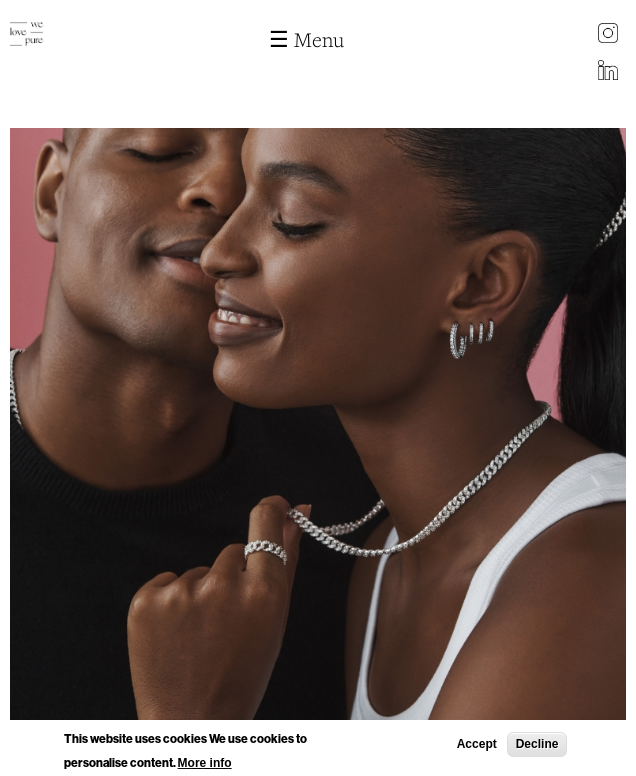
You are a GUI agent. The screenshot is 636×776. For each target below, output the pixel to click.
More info (205, 765)
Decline (537, 746)
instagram (608, 35)
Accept (477, 746)
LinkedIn (608, 72)
